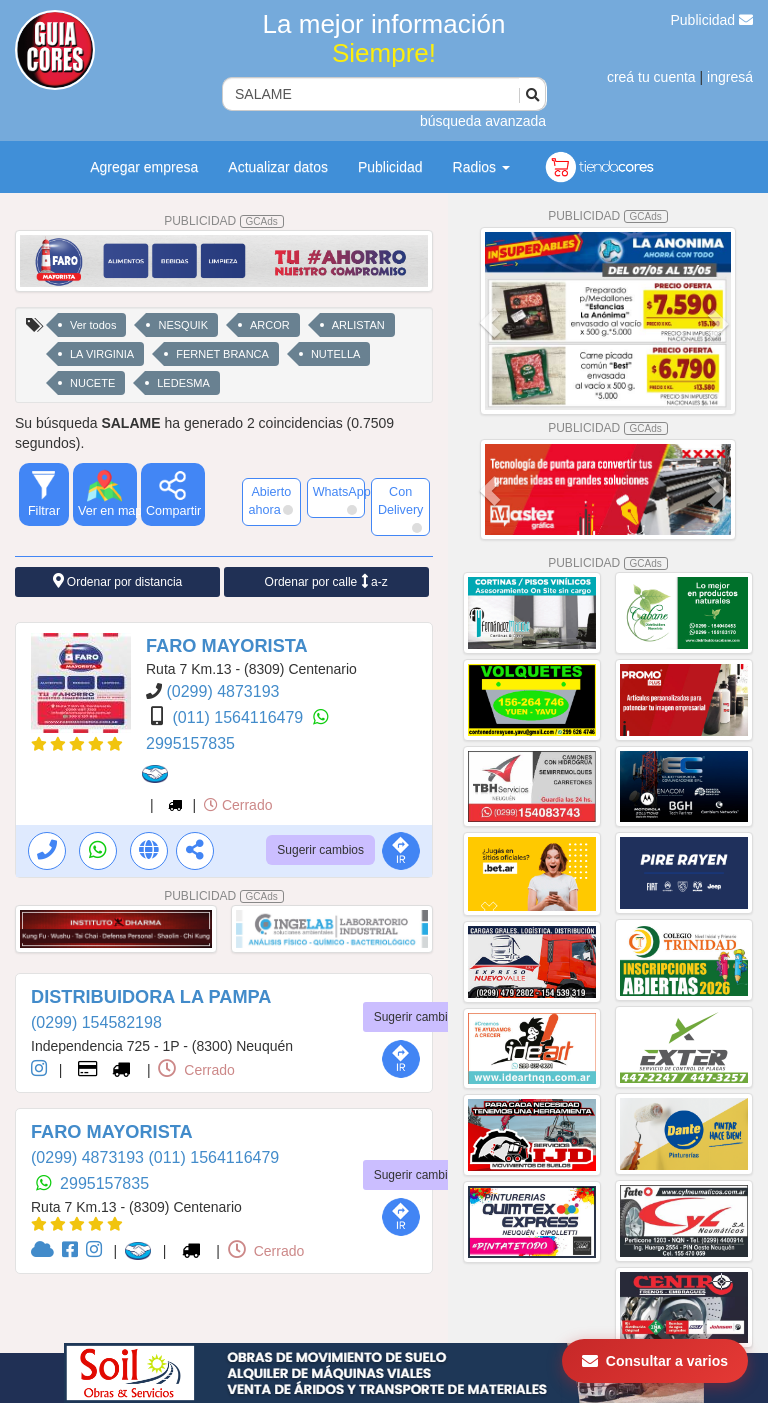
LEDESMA (183, 383)
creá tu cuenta (651, 77)
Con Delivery (401, 509)
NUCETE (92, 383)
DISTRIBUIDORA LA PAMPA (151, 997)
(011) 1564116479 (239, 717)
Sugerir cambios (320, 850)
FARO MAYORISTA (227, 646)
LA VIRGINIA (102, 354)
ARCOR (270, 325)
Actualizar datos (278, 167)
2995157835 (190, 743)
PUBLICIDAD (224, 221)
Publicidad (712, 20)
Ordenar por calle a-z (326, 581)
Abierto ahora (270, 501)
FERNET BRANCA (222, 354)
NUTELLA (336, 354)
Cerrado (238, 805)
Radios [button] (481, 167)
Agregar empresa (144, 167)
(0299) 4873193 (222, 691)
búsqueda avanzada (483, 121)
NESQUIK (183, 325)
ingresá (730, 77)
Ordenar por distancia (118, 581)
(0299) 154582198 (96, 1022)
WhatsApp (339, 500)
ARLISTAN (358, 325)
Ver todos (93, 325)
